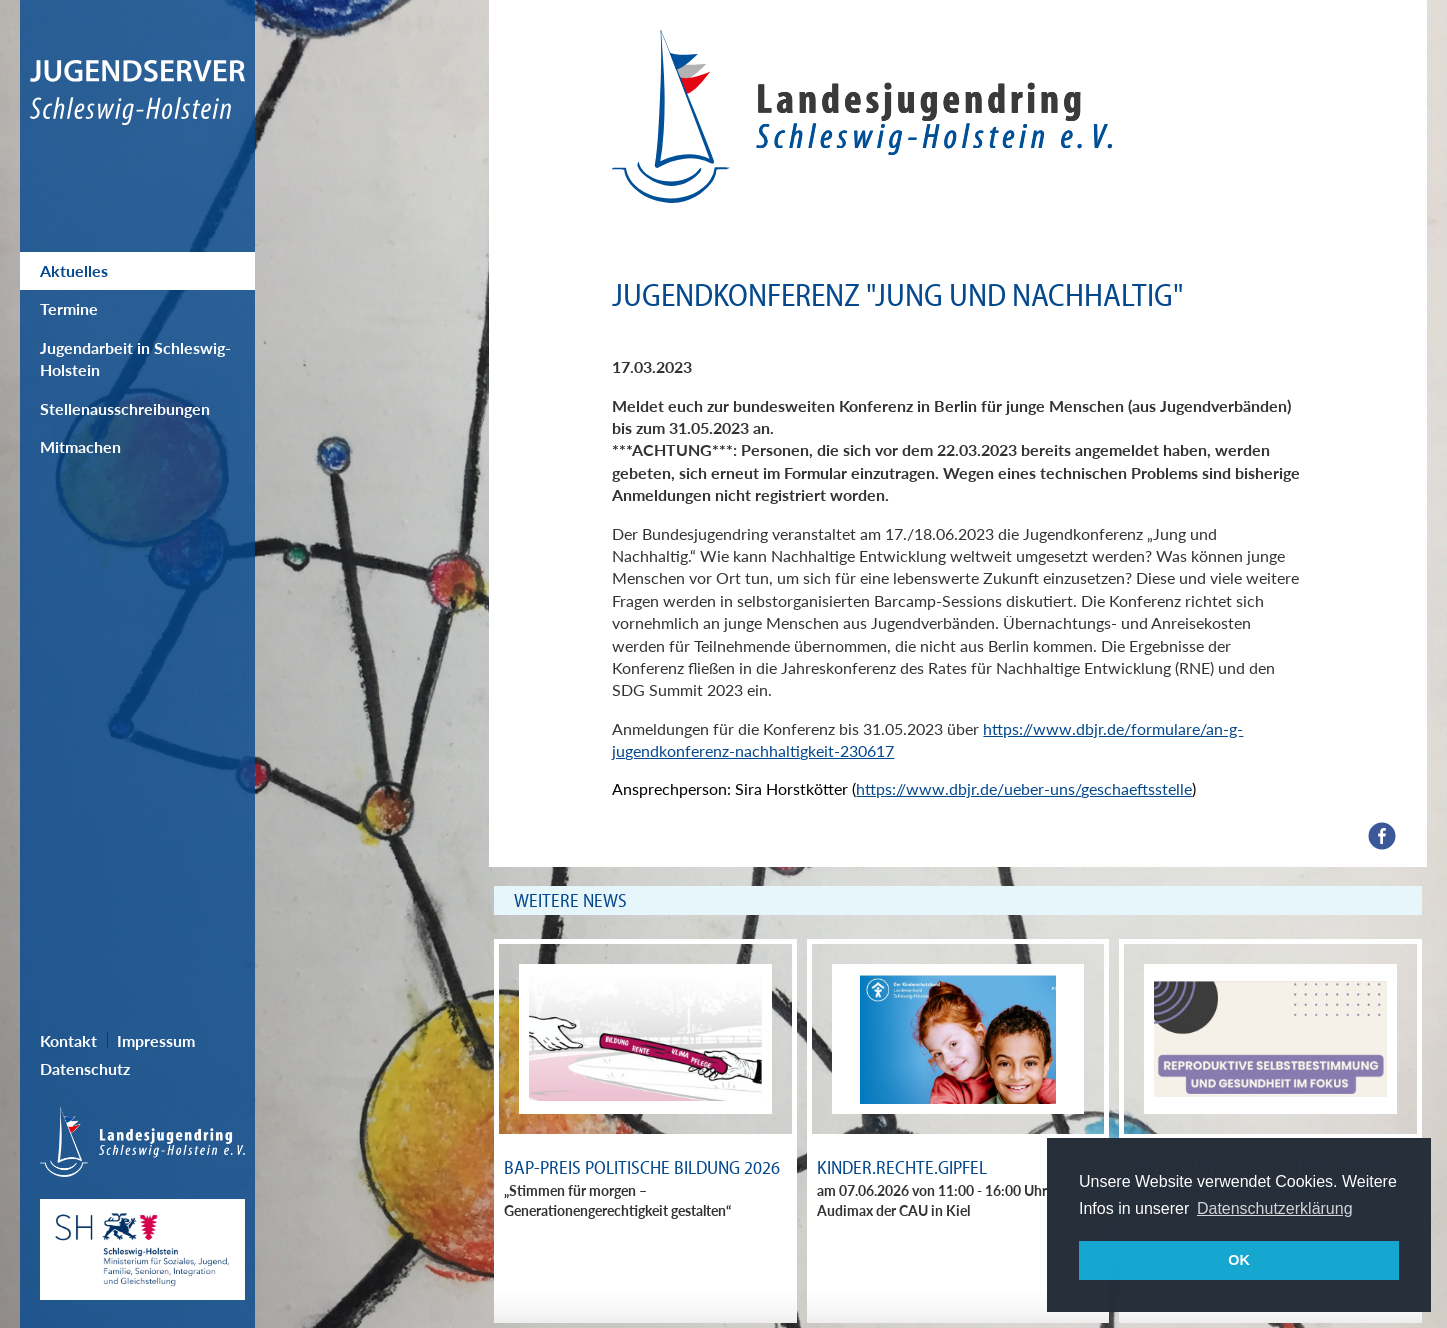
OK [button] (1239, 1260)
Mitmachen (80, 446)
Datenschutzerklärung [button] (1275, 1208)
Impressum (156, 1040)
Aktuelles (74, 270)
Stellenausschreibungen (125, 408)
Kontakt (68, 1040)
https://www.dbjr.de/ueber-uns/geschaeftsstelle (1024, 788)
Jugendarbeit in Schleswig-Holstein (135, 358)
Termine (69, 308)
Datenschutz (85, 1068)
